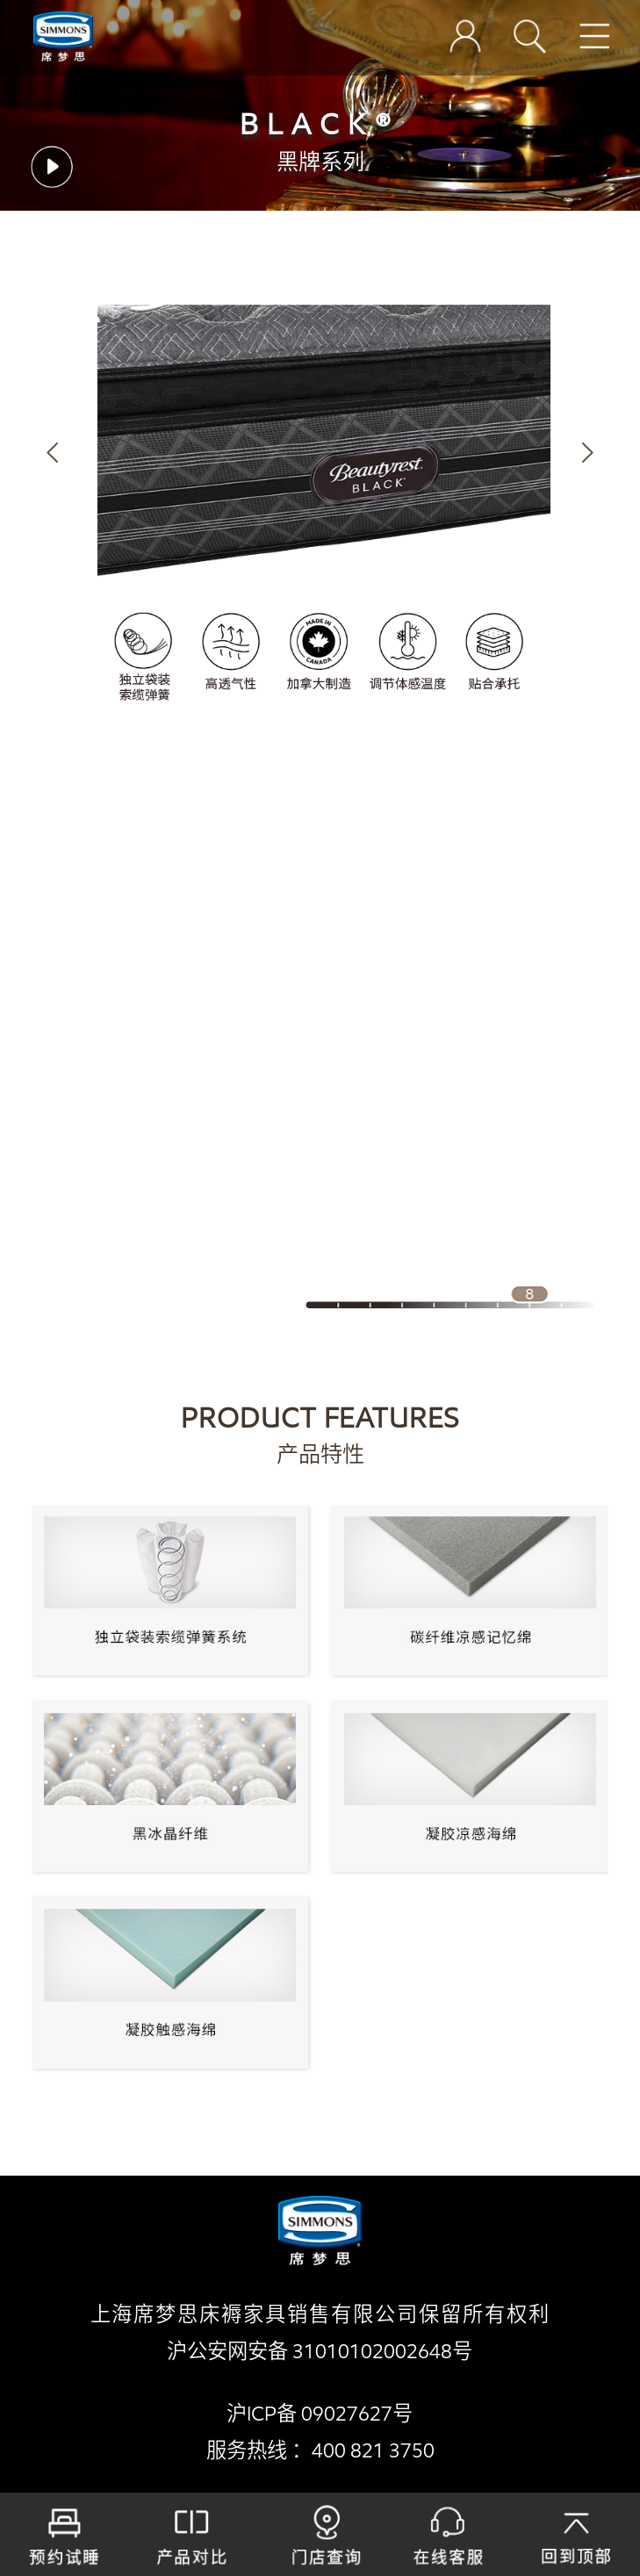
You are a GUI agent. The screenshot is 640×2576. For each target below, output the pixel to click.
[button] (52, 453)
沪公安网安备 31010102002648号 (319, 2351)
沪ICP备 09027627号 (320, 2414)
